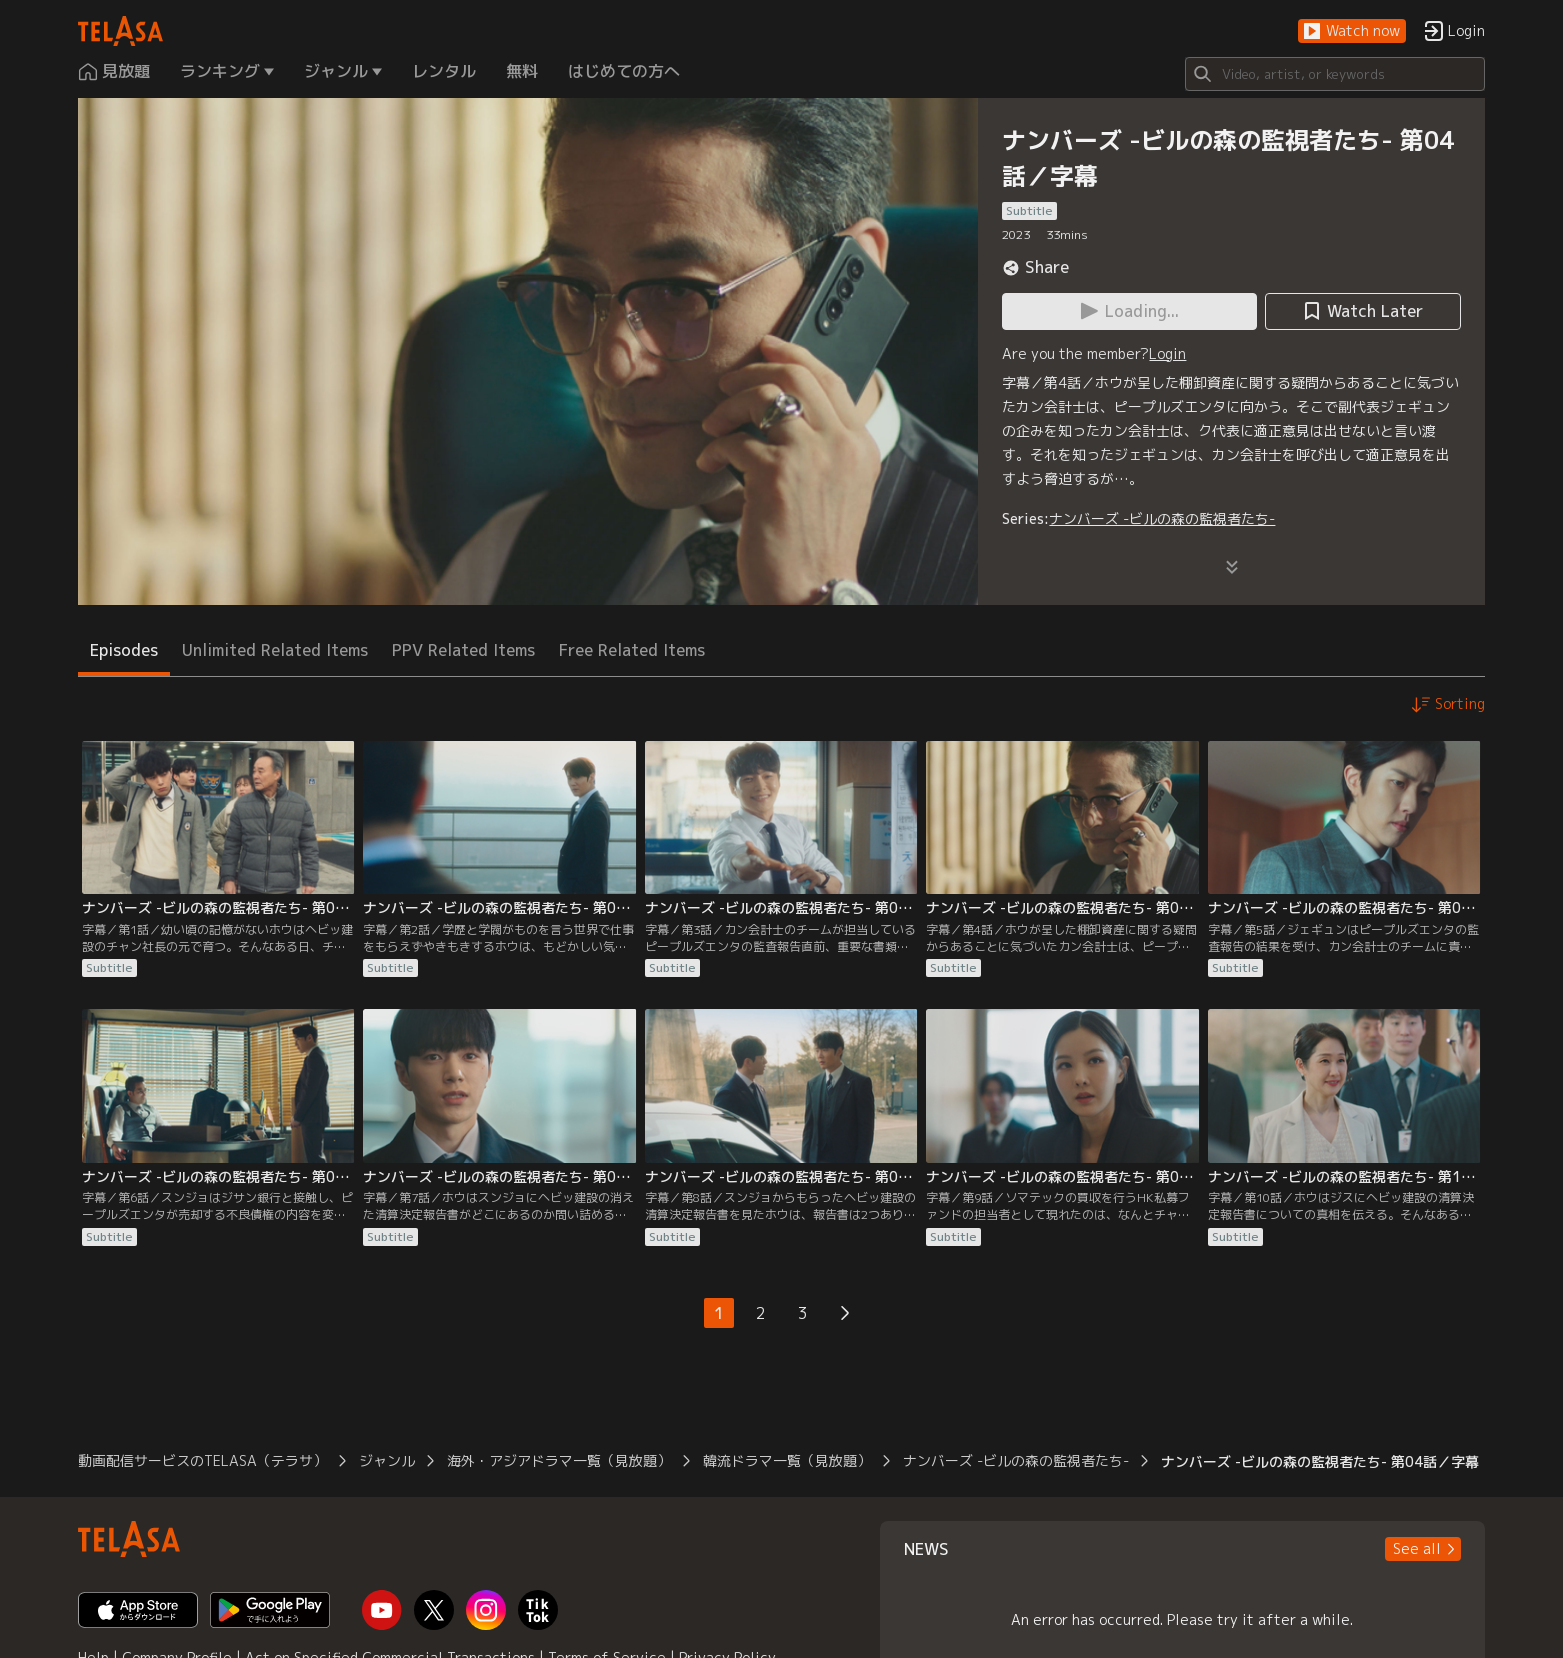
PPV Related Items (463, 650)
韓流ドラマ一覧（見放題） (787, 1460)
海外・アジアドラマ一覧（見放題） (559, 1460)
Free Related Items (632, 650)
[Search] (1335, 74)
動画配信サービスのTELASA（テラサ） (202, 1460)
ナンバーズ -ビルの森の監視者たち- (1162, 518)
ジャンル (387, 1460)
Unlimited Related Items (275, 650)
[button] (1352, 31)
